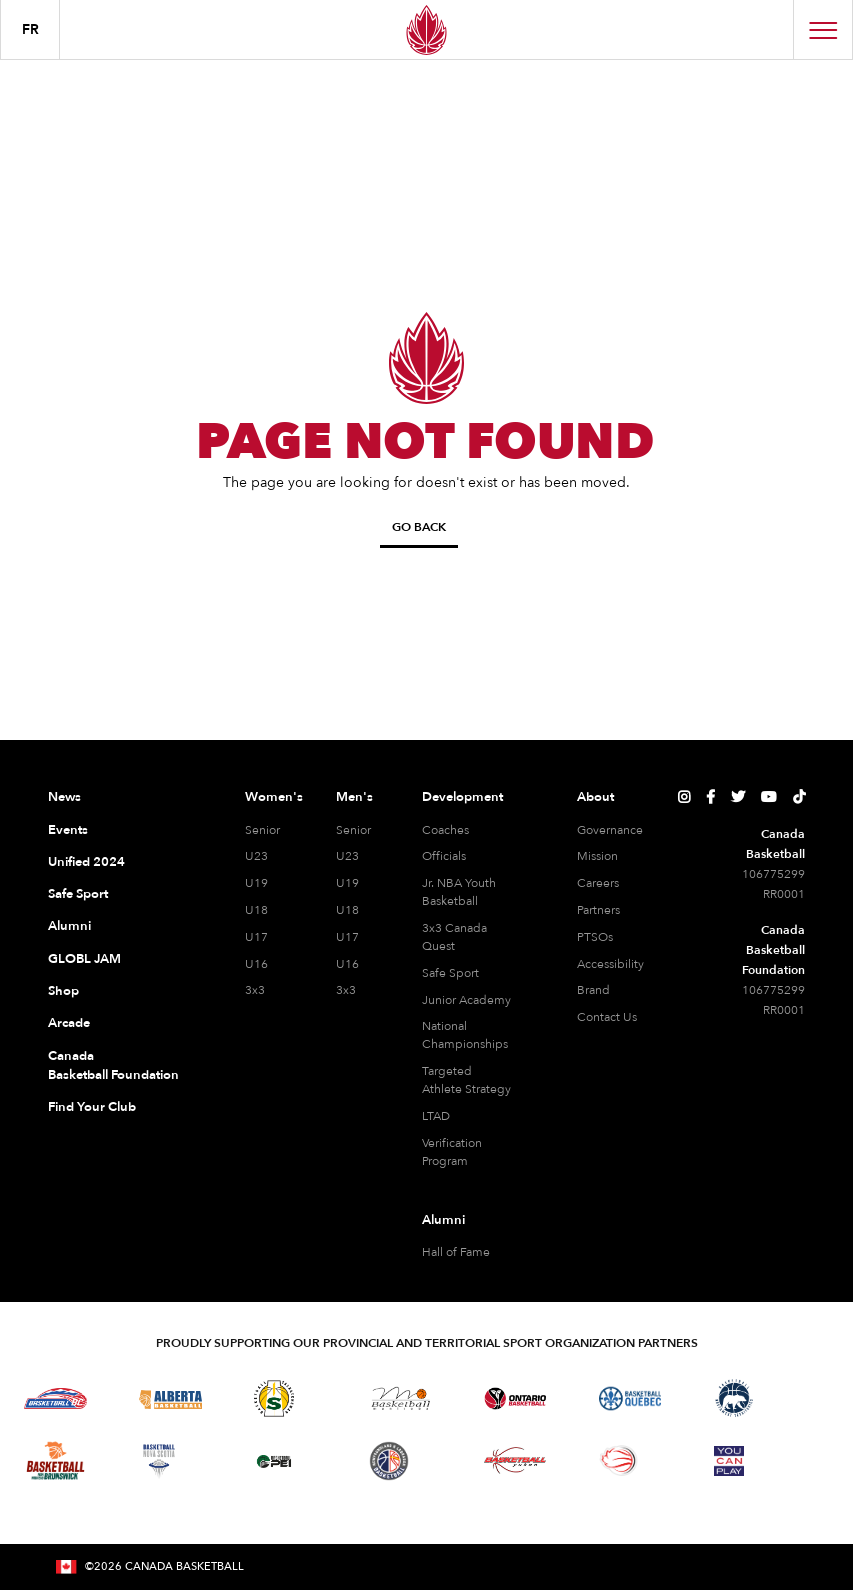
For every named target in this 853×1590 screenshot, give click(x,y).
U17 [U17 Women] (256, 937)
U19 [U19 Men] (347, 883)
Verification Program (452, 1152)
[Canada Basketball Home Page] (426, 29)
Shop (63, 991)
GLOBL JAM (84, 959)
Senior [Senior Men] (353, 830)
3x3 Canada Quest (454, 937)
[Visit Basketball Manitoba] (400, 1398)
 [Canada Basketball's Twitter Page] (738, 797)
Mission (597, 856)
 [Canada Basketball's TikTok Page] (799, 797)
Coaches (445, 830)
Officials (444, 856)
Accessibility (610, 964)
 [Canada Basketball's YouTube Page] (769, 797)
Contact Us (607, 1017)
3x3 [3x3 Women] (255, 990)
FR (30, 29)
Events (68, 830)
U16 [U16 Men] (347, 964)
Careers (598, 883)
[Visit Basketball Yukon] (515, 1460)
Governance (610, 830)
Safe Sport (78, 894)
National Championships (465, 1035)
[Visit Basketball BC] (55, 1399)
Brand (593, 990)
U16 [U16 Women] (256, 964)
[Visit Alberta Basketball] (170, 1398)
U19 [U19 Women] (256, 883)
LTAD (436, 1116)
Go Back (419, 527)
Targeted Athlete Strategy (466, 1080)
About (595, 797)
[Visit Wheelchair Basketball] (619, 1460)
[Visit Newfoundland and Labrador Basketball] (389, 1461)
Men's (354, 797)
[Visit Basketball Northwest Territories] (734, 1399)
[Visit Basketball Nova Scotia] (159, 1461)
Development (462, 797)
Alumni (69, 926)
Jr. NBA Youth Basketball (459, 892)
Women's (274, 797)
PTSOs (595, 937)
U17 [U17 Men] (347, 937)
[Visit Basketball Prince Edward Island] (274, 1461)
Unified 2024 (86, 862)
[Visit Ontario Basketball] (515, 1398)
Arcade (69, 1023)
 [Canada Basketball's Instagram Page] (684, 797)
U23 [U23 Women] (256, 856)
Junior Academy (466, 1000)
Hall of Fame (456, 1252)
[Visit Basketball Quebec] (630, 1399)
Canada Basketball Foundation (113, 1066)
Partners (598, 910)
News (64, 797)
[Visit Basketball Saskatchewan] (274, 1398)
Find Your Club (92, 1107)
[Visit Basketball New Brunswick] (55, 1460)
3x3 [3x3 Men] (346, 990)
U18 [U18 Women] (256, 910)
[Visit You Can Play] (729, 1461)
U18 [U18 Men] (347, 910)
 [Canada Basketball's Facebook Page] (710, 797)
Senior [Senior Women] (262, 830)
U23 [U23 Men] (347, 856)
